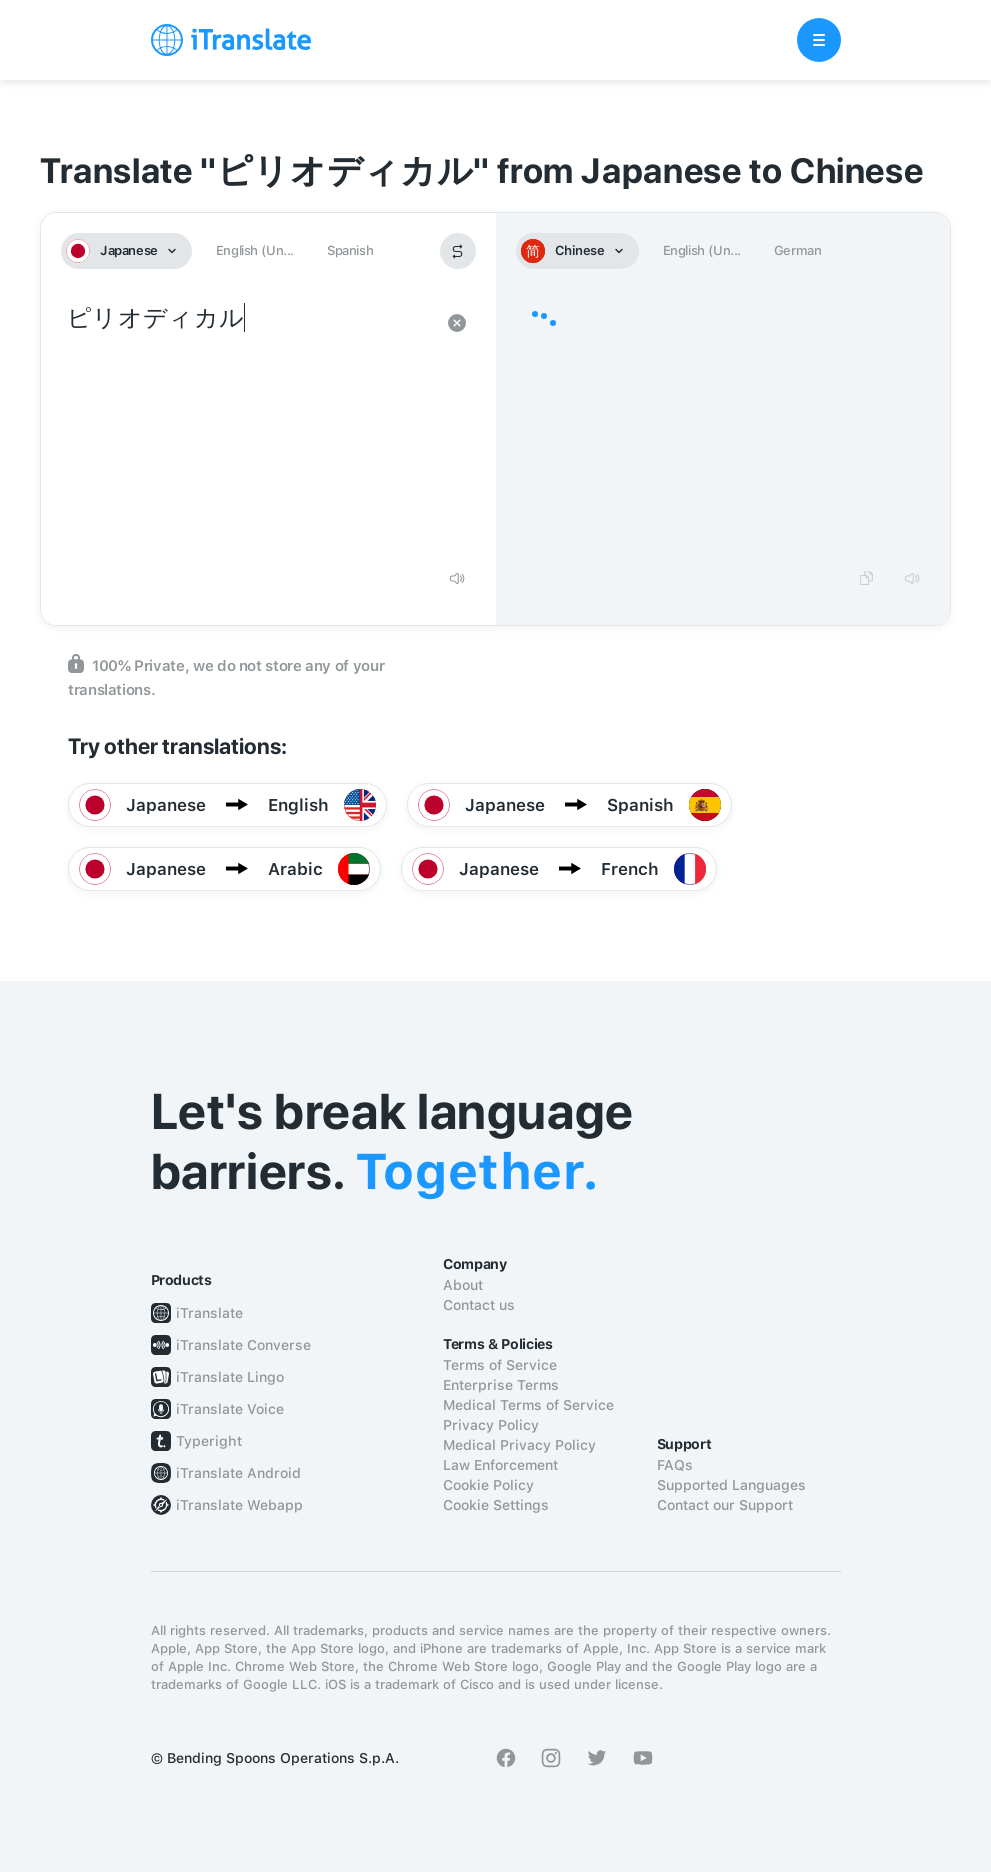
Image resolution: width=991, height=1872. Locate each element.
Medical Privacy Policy (519, 1445)
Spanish (350, 250)
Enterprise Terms (501, 1385)
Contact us (479, 1305)
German (798, 250)
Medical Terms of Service (528, 1405)
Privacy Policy (491, 1425)
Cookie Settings (496, 1505)
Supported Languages (731, 1485)
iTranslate (209, 1313)
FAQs (675, 1465)
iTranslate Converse (243, 1345)
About (463, 1285)
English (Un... (255, 250)
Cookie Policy (488, 1485)
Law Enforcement (500, 1465)
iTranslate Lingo (230, 1377)
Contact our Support (725, 1505)
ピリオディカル (248, 428)
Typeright (209, 1441)
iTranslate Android (238, 1473)
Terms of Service (500, 1365)
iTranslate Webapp (239, 1505)
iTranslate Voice (230, 1409)
